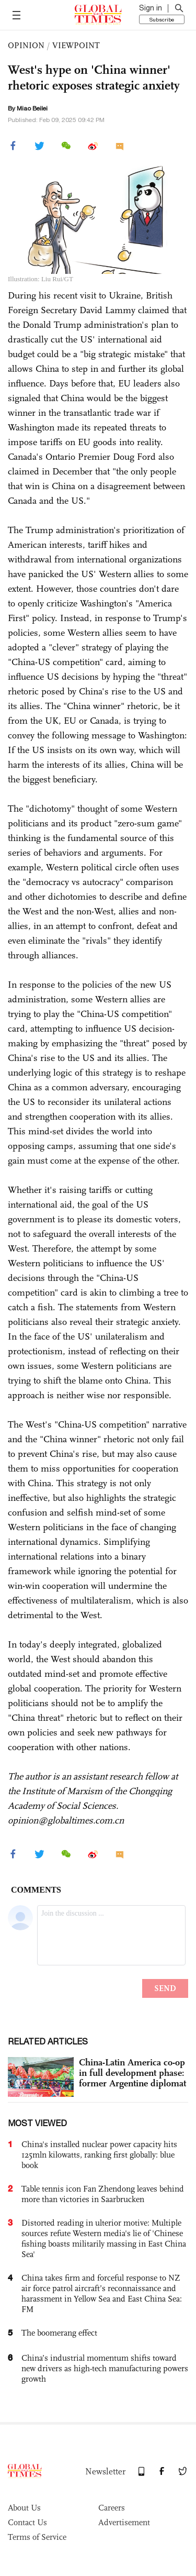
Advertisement (124, 2522)
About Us (24, 2508)
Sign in (150, 8)
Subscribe (161, 19)
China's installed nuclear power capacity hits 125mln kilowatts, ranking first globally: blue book (99, 2154)
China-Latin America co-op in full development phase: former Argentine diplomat (132, 2073)
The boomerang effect (59, 2333)
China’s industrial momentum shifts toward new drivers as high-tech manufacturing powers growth (104, 2368)
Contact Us (27, 2522)
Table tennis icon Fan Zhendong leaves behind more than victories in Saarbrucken (102, 2194)
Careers (111, 2508)
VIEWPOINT (76, 45)
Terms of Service (37, 2537)
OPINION (26, 45)
